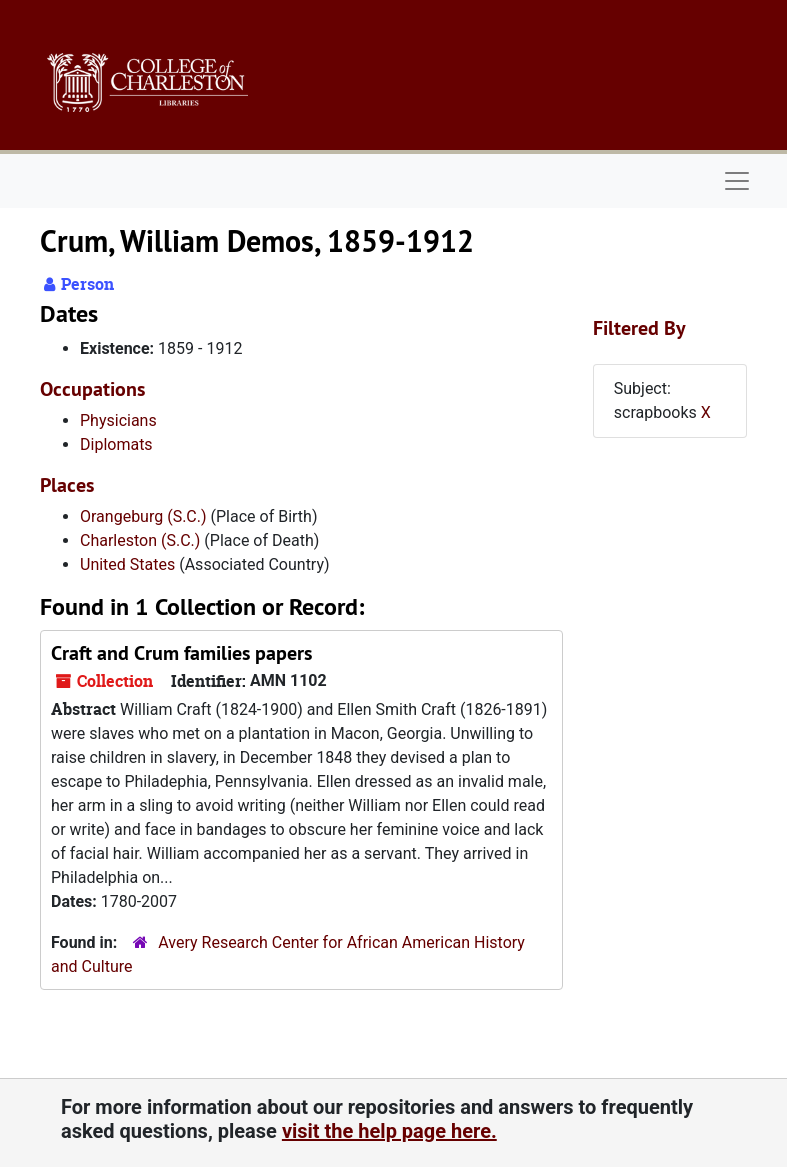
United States (127, 564)
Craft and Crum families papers (181, 653)
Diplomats (116, 444)
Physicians (118, 420)
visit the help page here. (389, 1131)
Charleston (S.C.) (140, 540)
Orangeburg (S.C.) (143, 516)
